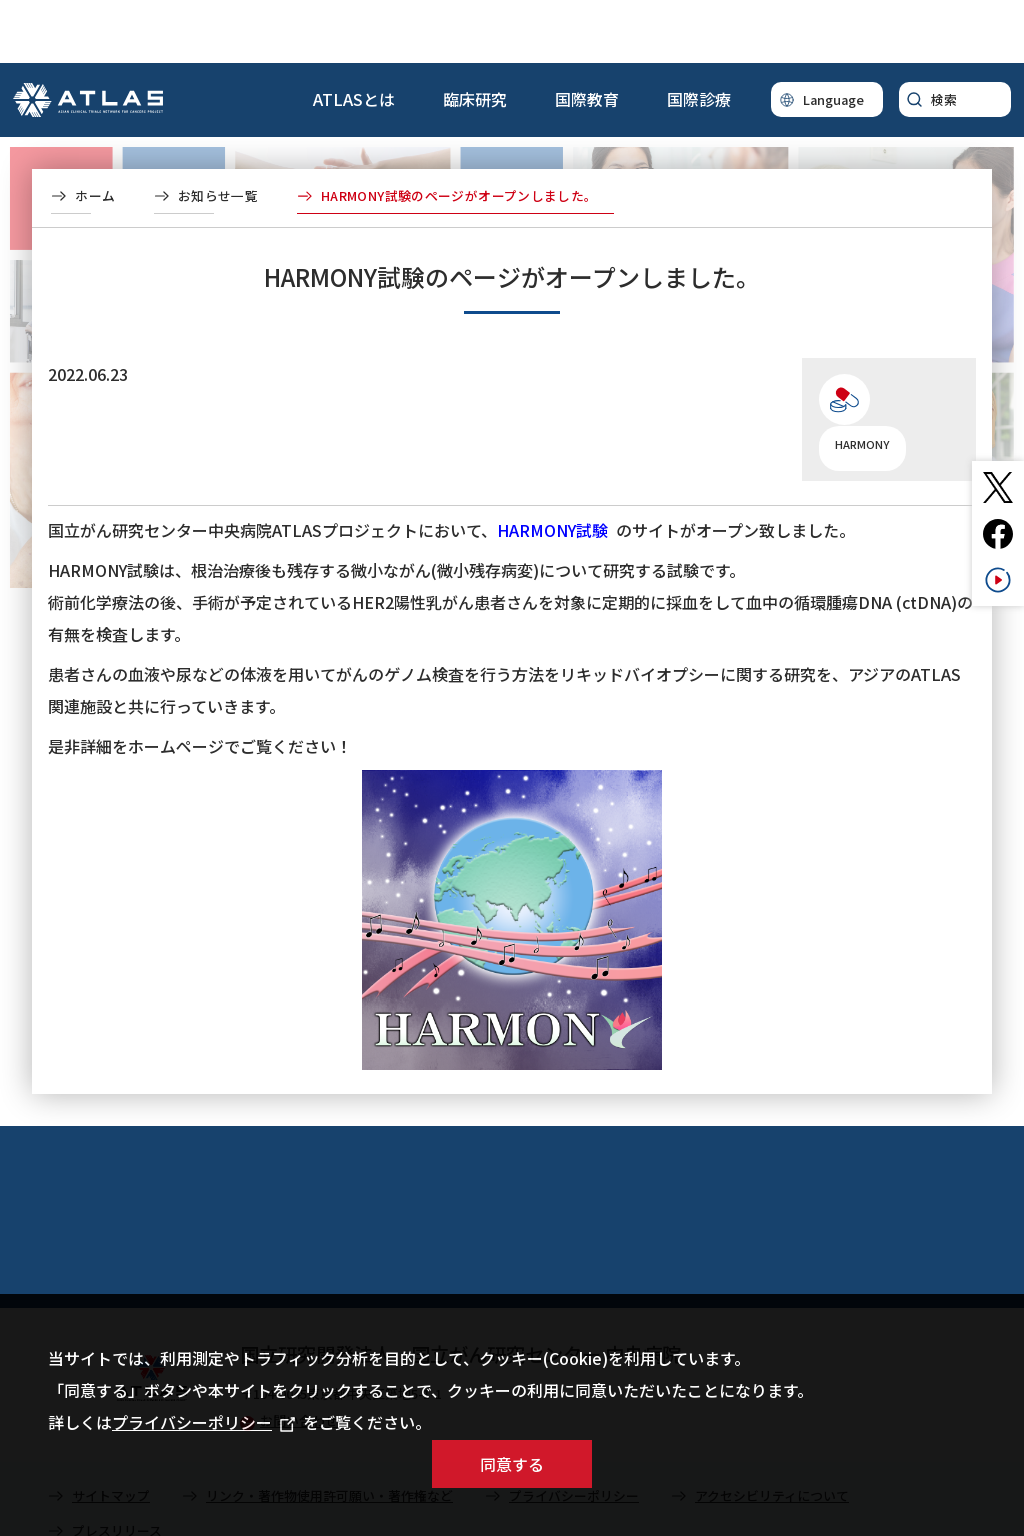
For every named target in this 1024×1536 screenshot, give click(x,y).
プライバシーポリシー (203, 1422)
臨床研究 (475, 36)
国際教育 (587, 36)
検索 (944, 36)
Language (833, 36)
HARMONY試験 (552, 467)
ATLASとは (354, 36)
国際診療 (699, 36)
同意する (512, 1464)
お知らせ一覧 (218, 132)
